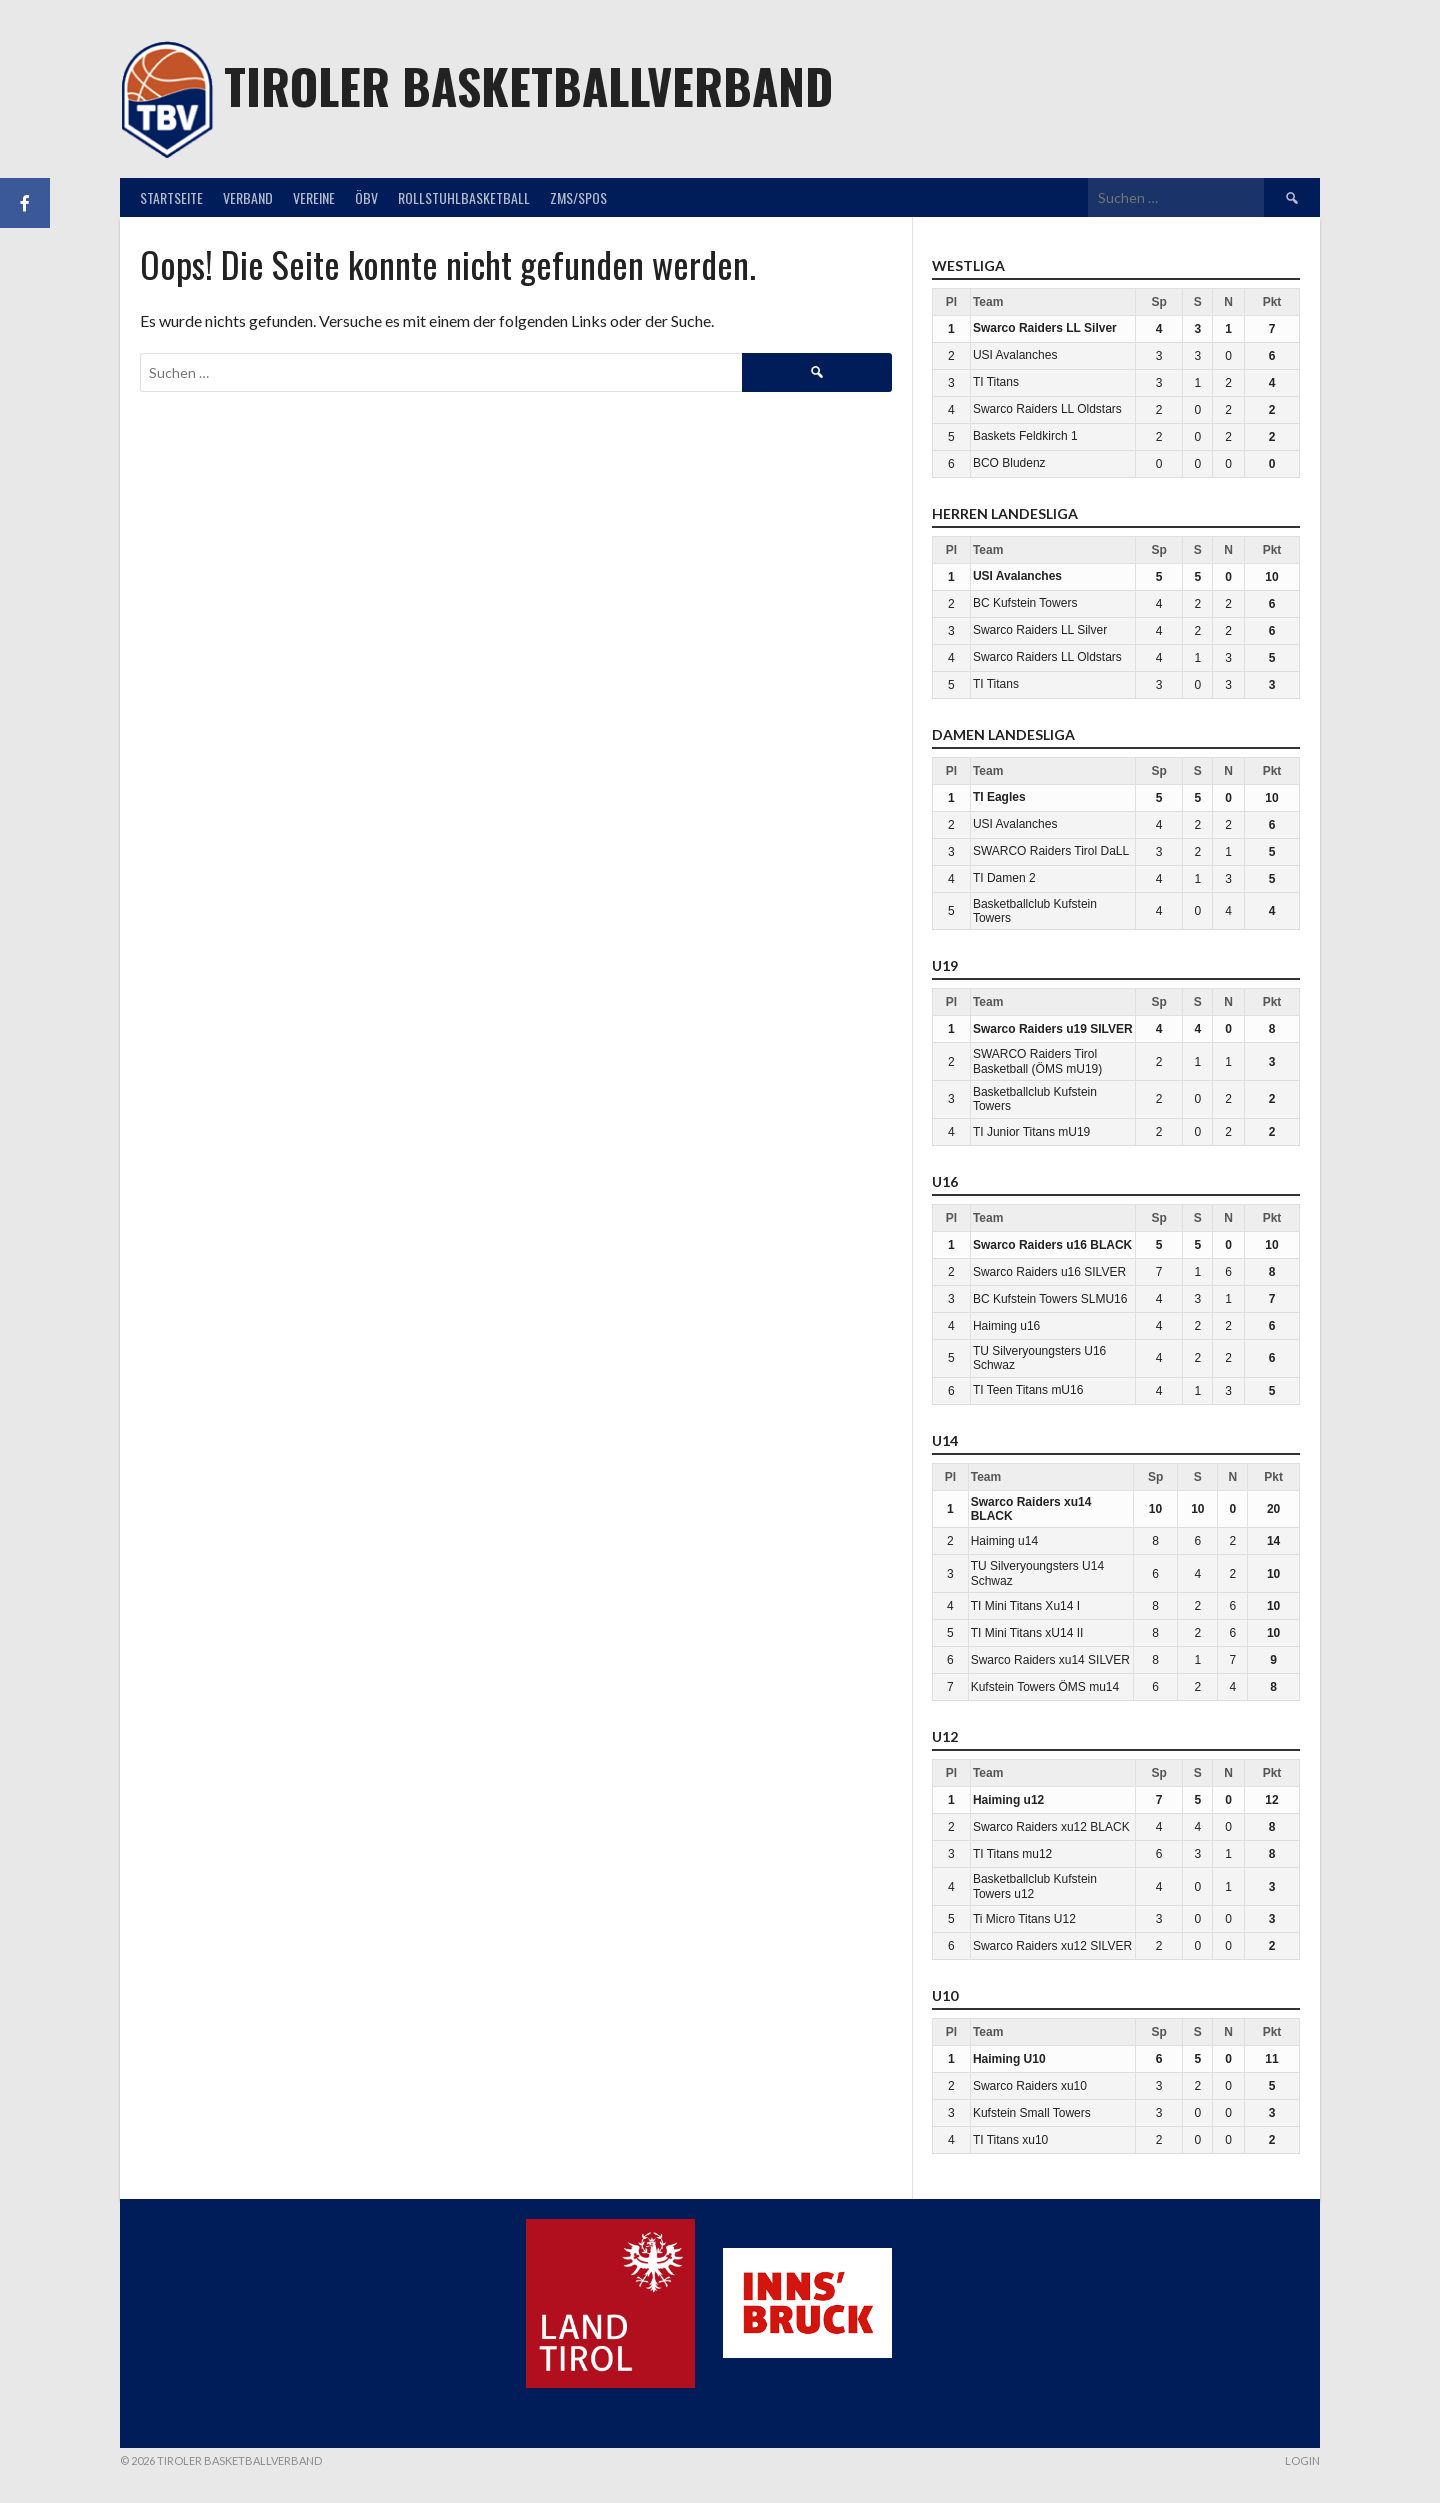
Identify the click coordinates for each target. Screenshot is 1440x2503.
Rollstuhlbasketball (464, 197)
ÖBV (366, 197)
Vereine (314, 197)
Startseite (171, 197)
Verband (248, 197)
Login (1302, 2460)
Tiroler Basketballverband (528, 85)
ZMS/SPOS (578, 197)
